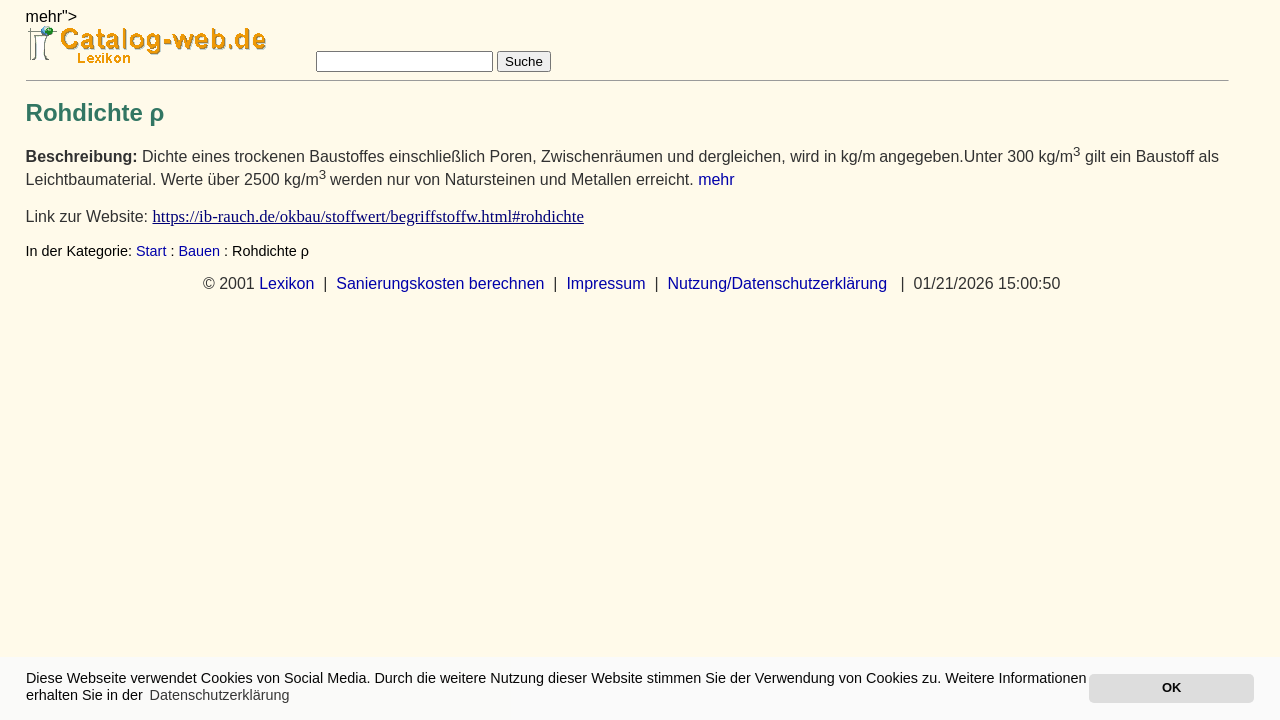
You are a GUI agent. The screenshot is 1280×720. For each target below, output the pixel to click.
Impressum (605, 283)
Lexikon (286, 283)
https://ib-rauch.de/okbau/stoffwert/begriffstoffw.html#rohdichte (367, 216)
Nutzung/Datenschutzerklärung (777, 283)
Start (151, 251)
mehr (716, 179)
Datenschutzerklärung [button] (220, 695)
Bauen (199, 251)
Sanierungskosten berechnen (440, 283)
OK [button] (1171, 687)
